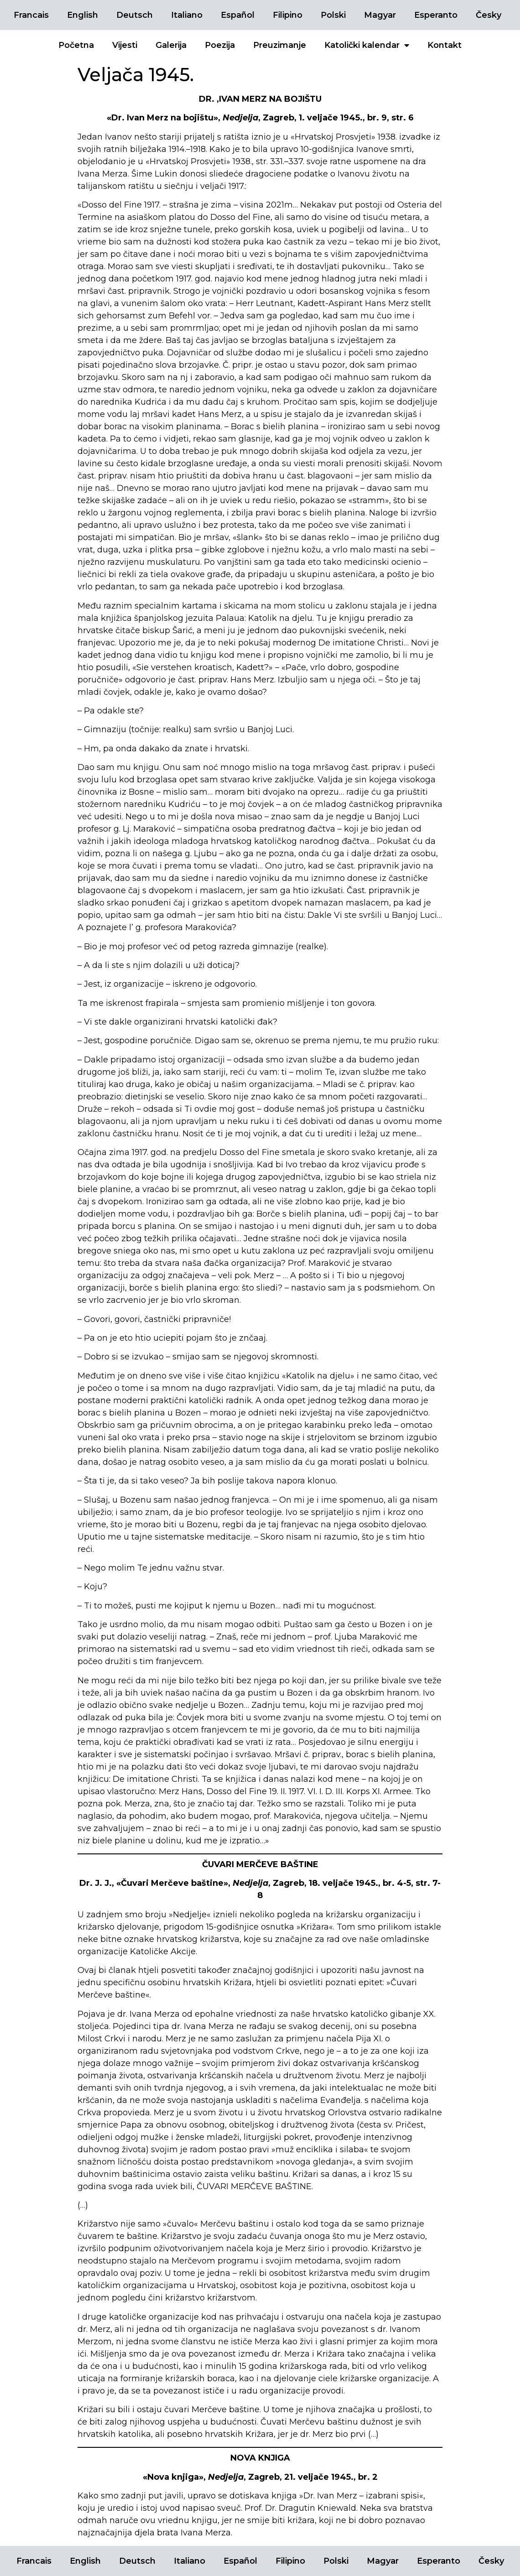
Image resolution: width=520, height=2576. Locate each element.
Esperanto (436, 15)
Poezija (220, 45)
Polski (333, 15)
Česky (488, 15)
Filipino (287, 15)
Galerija (171, 45)
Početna (76, 45)
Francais (31, 15)
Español (238, 15)
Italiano (187, 15)
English (82, 15)
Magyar (380, 15)
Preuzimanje (279, 45)
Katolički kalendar (366, 45)
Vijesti (124, 45)
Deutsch (134, 15)
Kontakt (444, 45)
